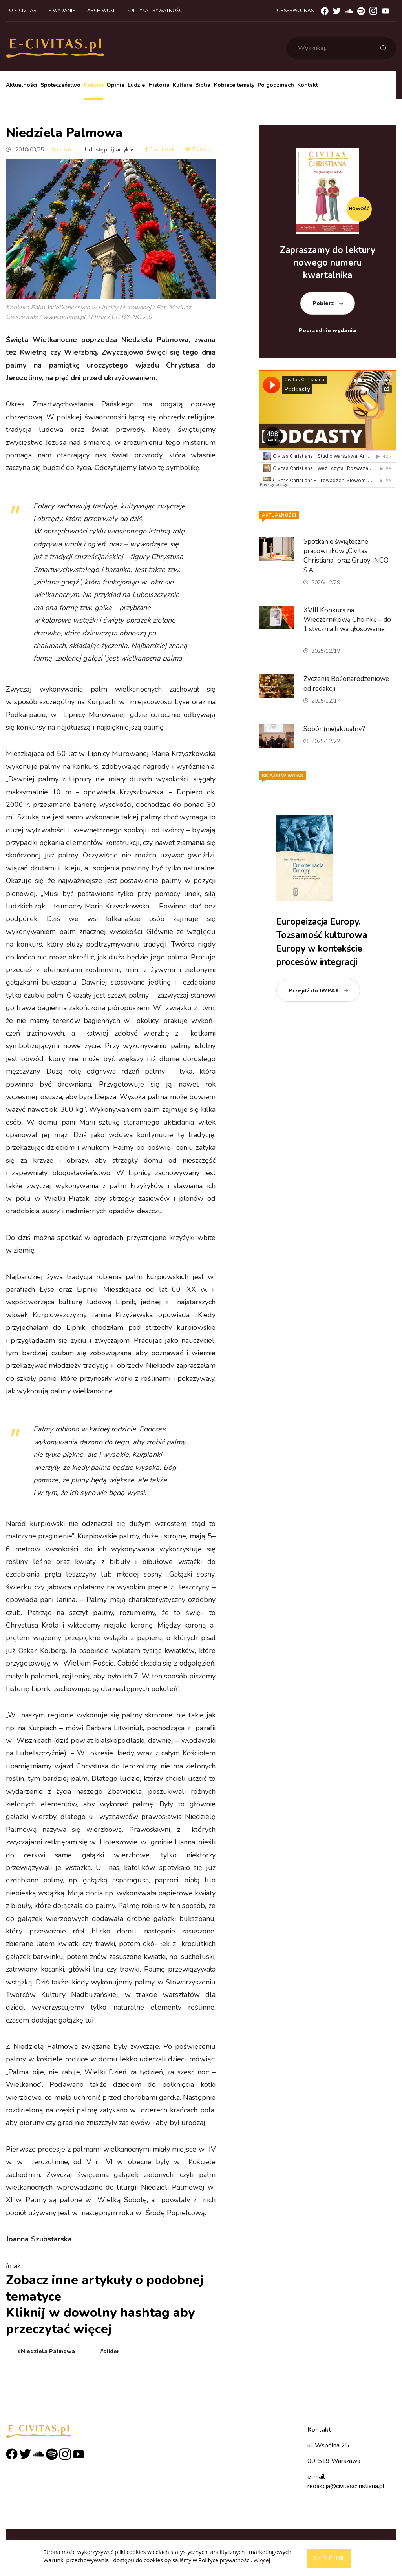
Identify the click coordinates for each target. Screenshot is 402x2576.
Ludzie (136, 85)
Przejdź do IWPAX (314, 990)
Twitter (198, 149)
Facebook (160, 149)
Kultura (182, 85)
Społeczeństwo (60, 85)
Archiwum (100, 10)
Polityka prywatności (154, 10)
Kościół (93, 85)
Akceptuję (329, 2558)
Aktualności (21, 85)
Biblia (202, 85)
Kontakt (307, 85)
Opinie (115, 85)
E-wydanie (61, 10)
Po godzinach (276, 85)
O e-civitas (22, 10)
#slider (109, 2351)
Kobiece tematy (234, 85)
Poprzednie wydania (327, 330)
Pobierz (323, 303)
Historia (159, 85)
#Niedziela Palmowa (46, 2351)
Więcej (262, 2560)
